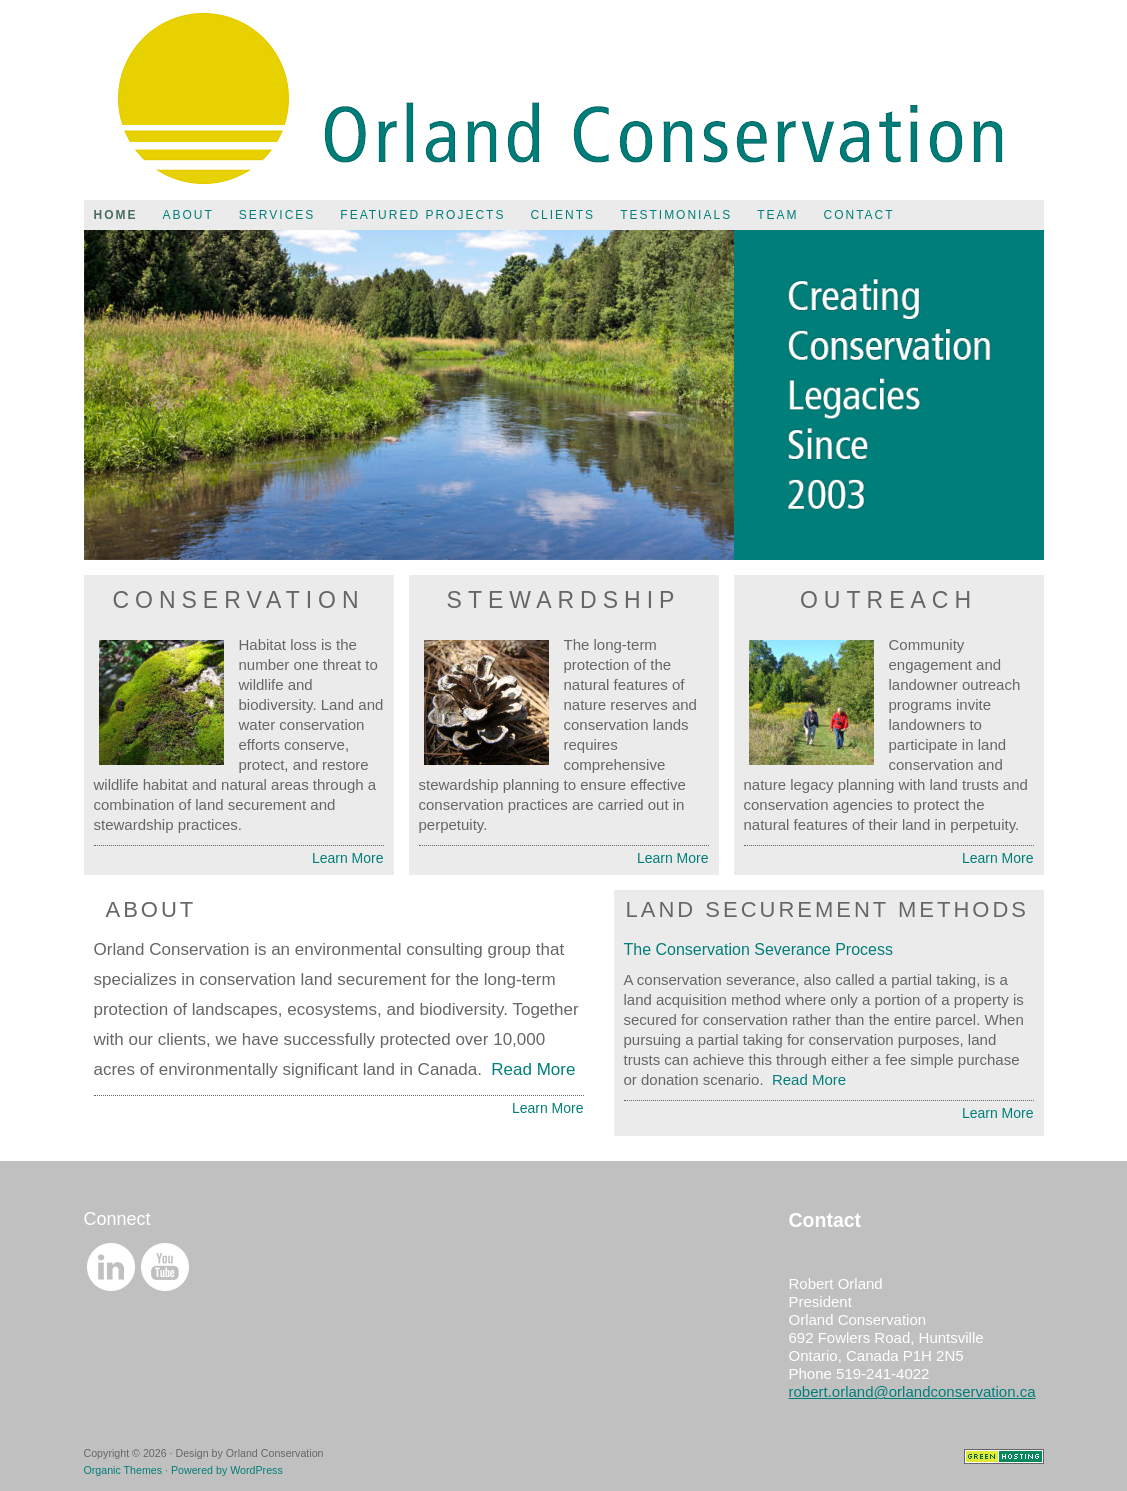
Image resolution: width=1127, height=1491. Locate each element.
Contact (858, 215)
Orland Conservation (564, 100)
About (188, 215)
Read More (533, 1069)
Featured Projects (422, 215)
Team (777, 215)
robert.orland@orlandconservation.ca (912, 1391)
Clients (562, 215)
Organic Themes (123, 1470)
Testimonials (676, 215)
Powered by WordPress (227, 1470)
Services (277, 215)
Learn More (348, 858)
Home (116, 215)
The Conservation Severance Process (758, 949)
